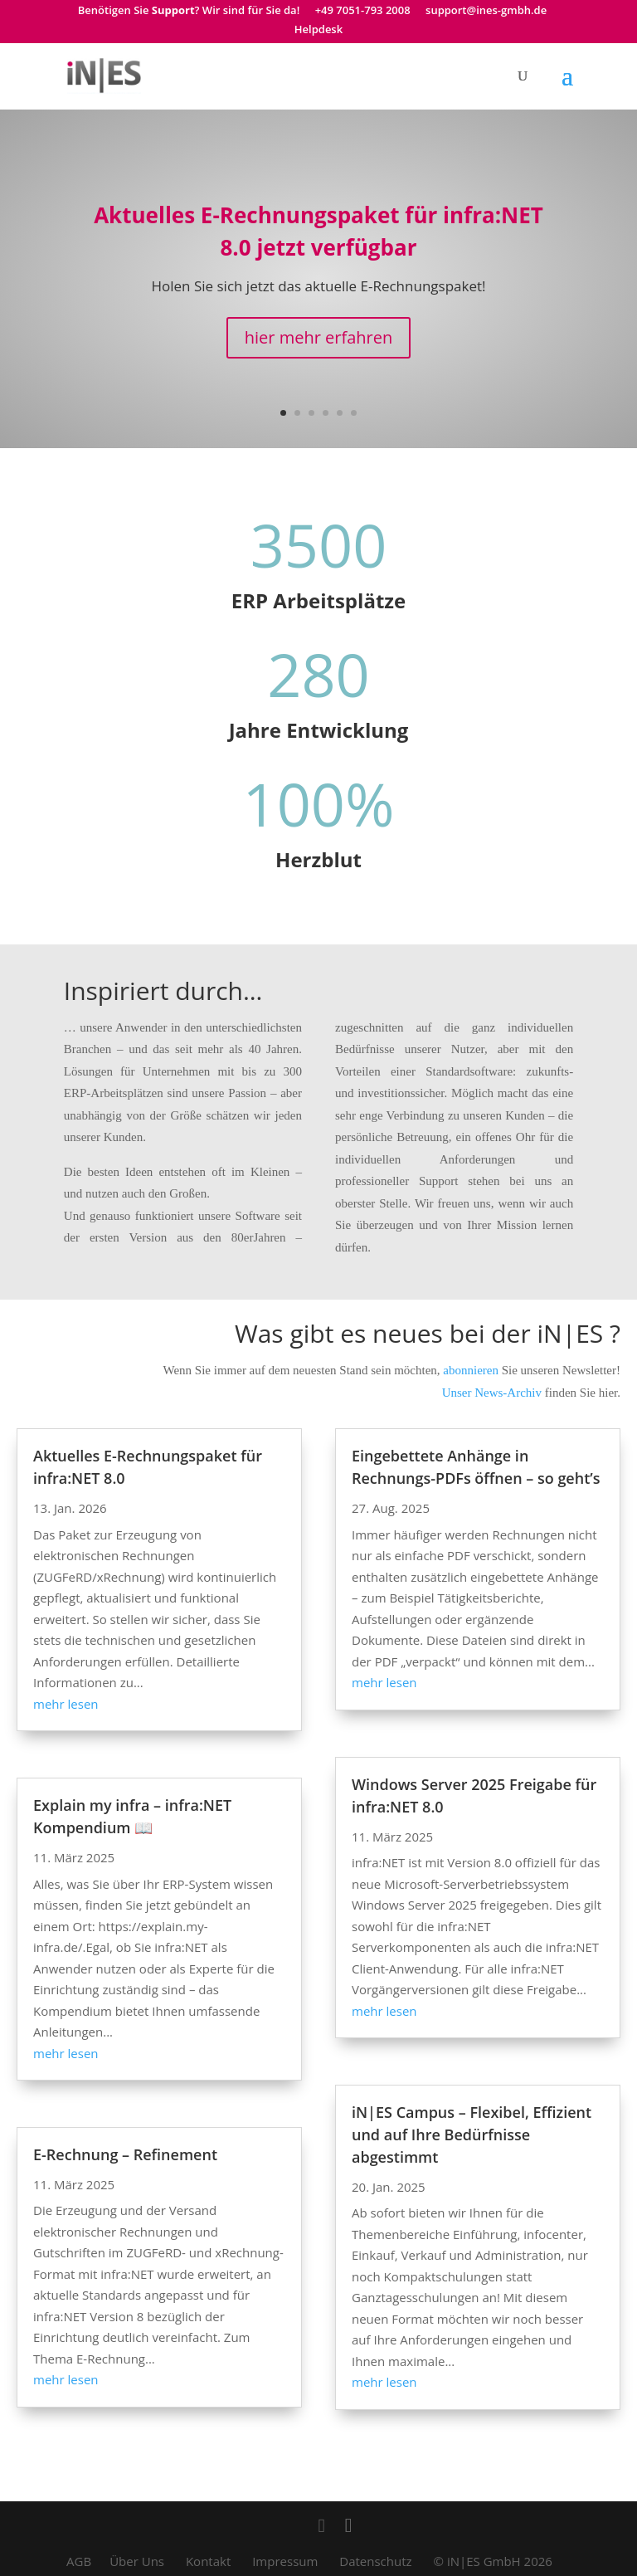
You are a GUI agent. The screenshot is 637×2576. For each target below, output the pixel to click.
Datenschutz (375, 2561)
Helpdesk (318, 30)
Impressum (285, 2561)
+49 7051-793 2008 (363, 11)
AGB (78, 2561)
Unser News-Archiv (492, 1392)
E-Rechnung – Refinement (125, 2154)
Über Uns (136, 2561)
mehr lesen (66, 1703)
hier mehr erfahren (318, 337)
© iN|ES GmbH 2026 (493, 2561)
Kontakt (208, 2561)
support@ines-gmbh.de (486, 11)
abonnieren (469, 1370)
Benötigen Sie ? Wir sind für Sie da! (188, 11)
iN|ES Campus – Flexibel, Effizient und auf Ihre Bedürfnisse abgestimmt (471, 2134)
